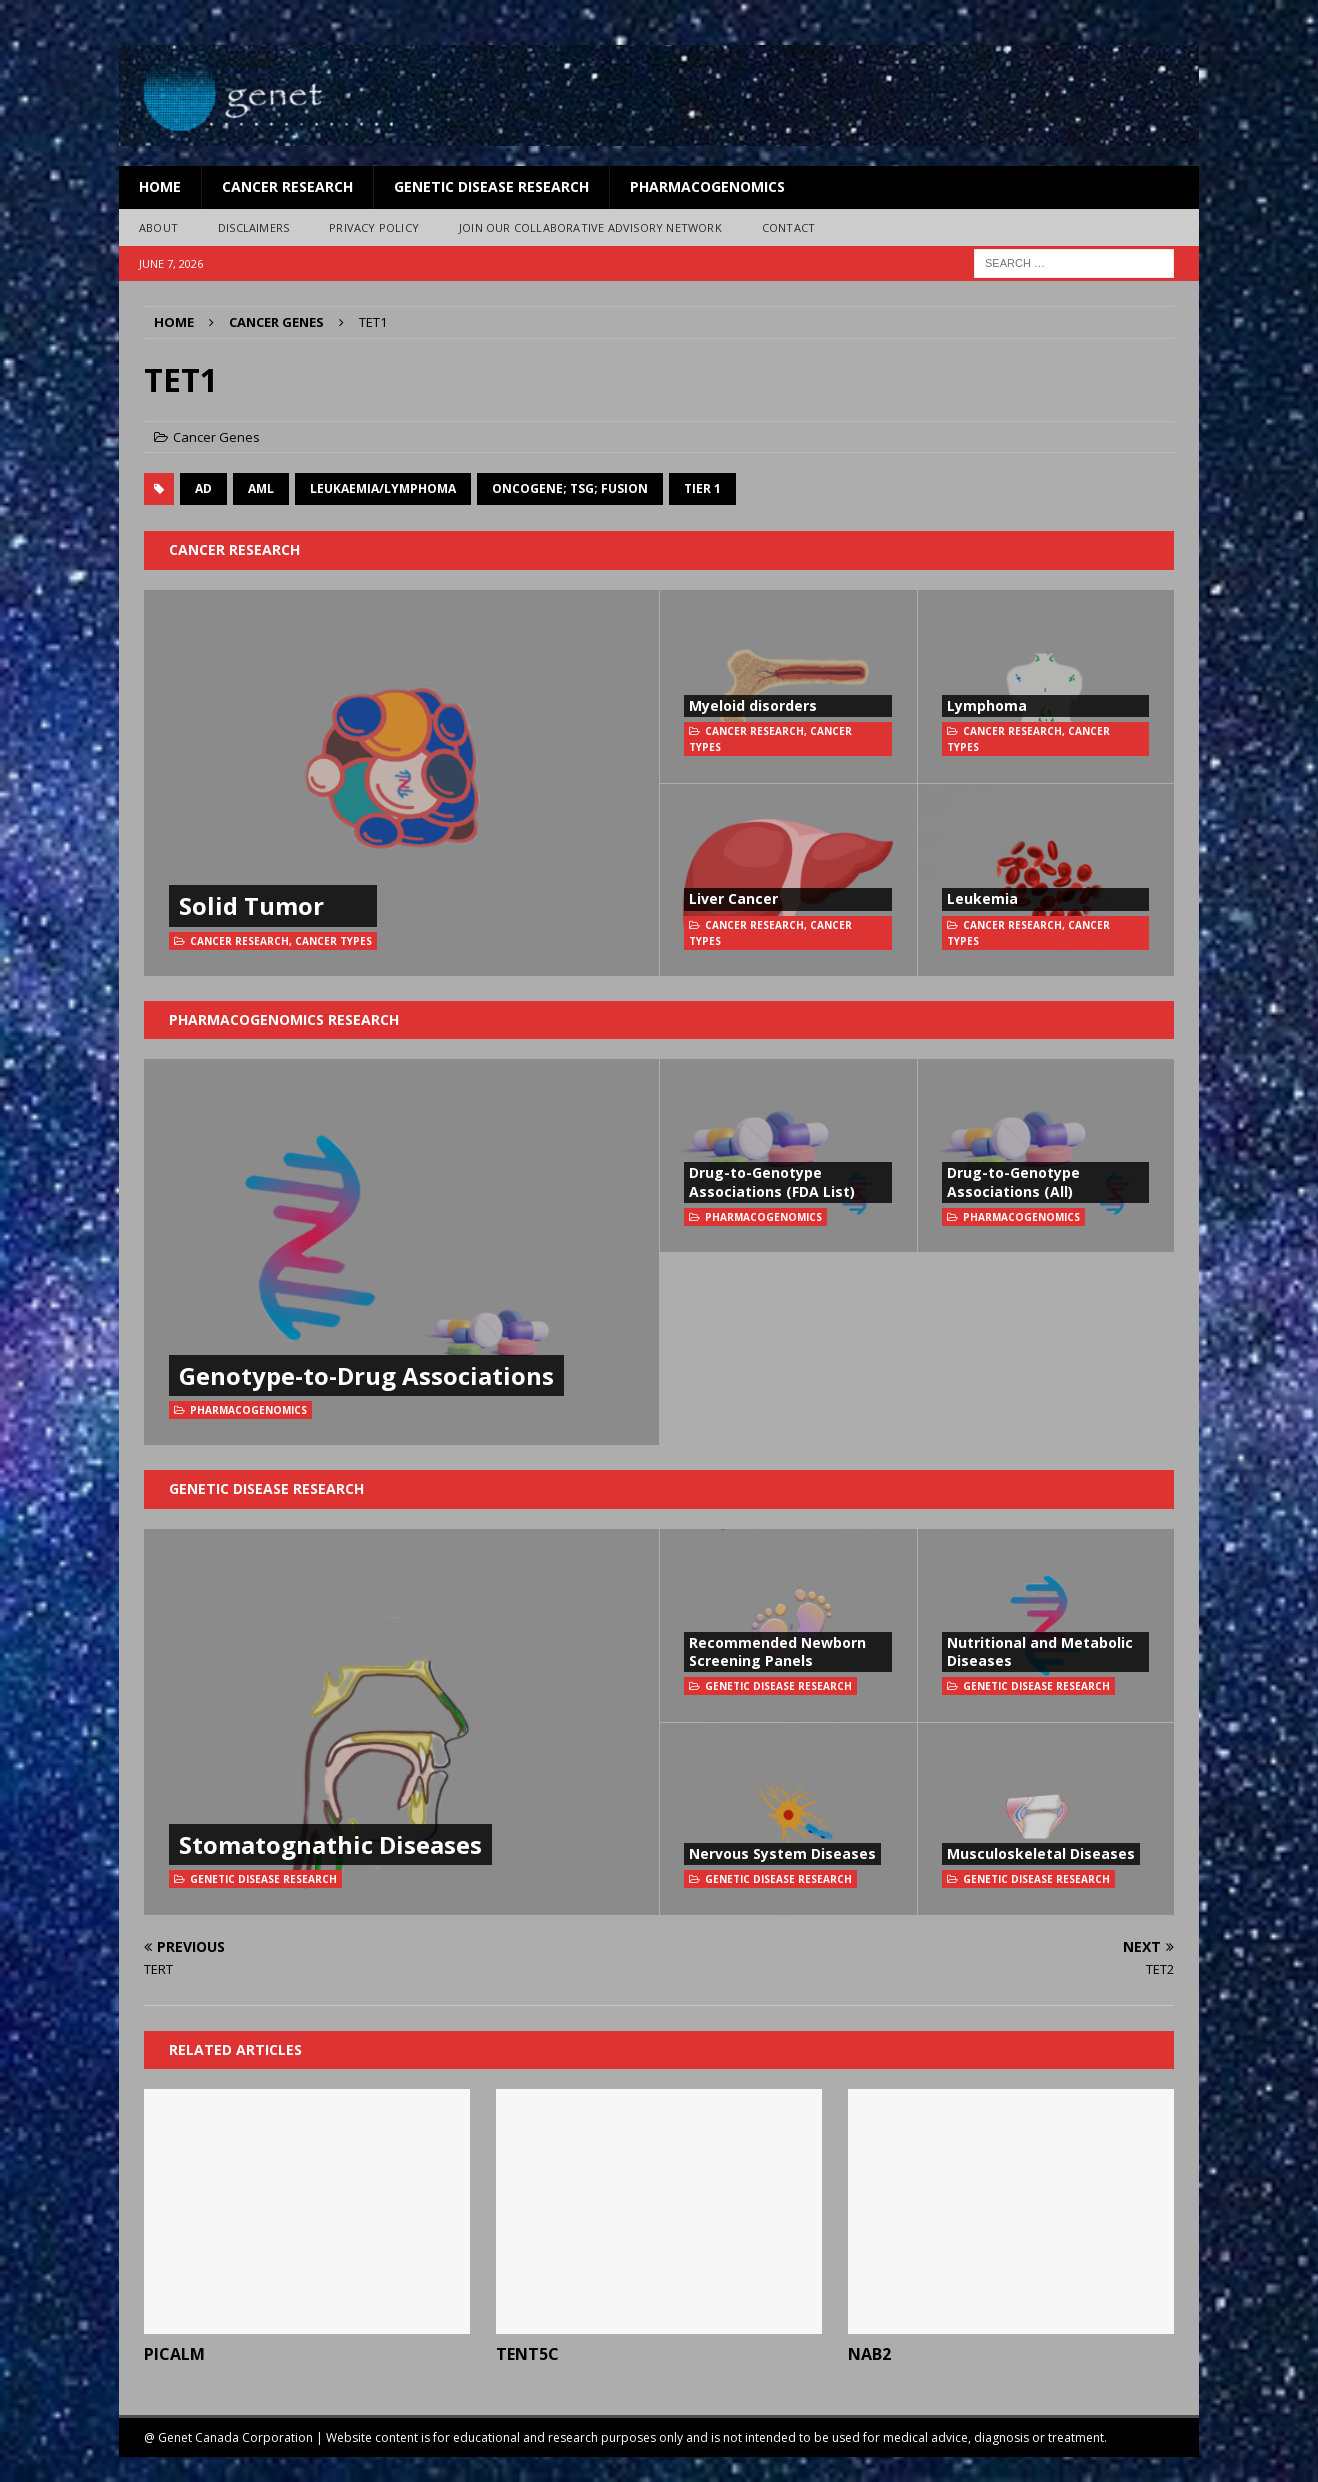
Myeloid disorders (753, 705)
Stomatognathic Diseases (330, 1844)
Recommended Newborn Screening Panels (777, 1651)
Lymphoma (987, 705)
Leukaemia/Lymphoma (383, 488)
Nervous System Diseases (782, 1853)
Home (160, 186)
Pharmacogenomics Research (284, 1019)
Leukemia (982, 898)
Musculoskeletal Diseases (1041, 1853)
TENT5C (527, 2354)
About (158, 227)
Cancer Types (333, 941)
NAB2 (869, 2354)
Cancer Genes (216, 437)
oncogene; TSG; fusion (570, 488)
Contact (788, 227)
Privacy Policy (374, 227)
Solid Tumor (251, 905)
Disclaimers (253, 227)
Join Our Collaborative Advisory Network (590, 227)
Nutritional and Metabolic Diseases (1040, 1651)
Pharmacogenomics (707, 186)
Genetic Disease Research (491, 186)
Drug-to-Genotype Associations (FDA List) (772, 1181)
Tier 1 (702, 488)
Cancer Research (287, 186)
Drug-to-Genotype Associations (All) (1013, 1181)
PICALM (174, 2354)
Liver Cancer (733, 898)
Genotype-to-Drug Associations (366, 1375)
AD (203, 488)
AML (261, 488)
